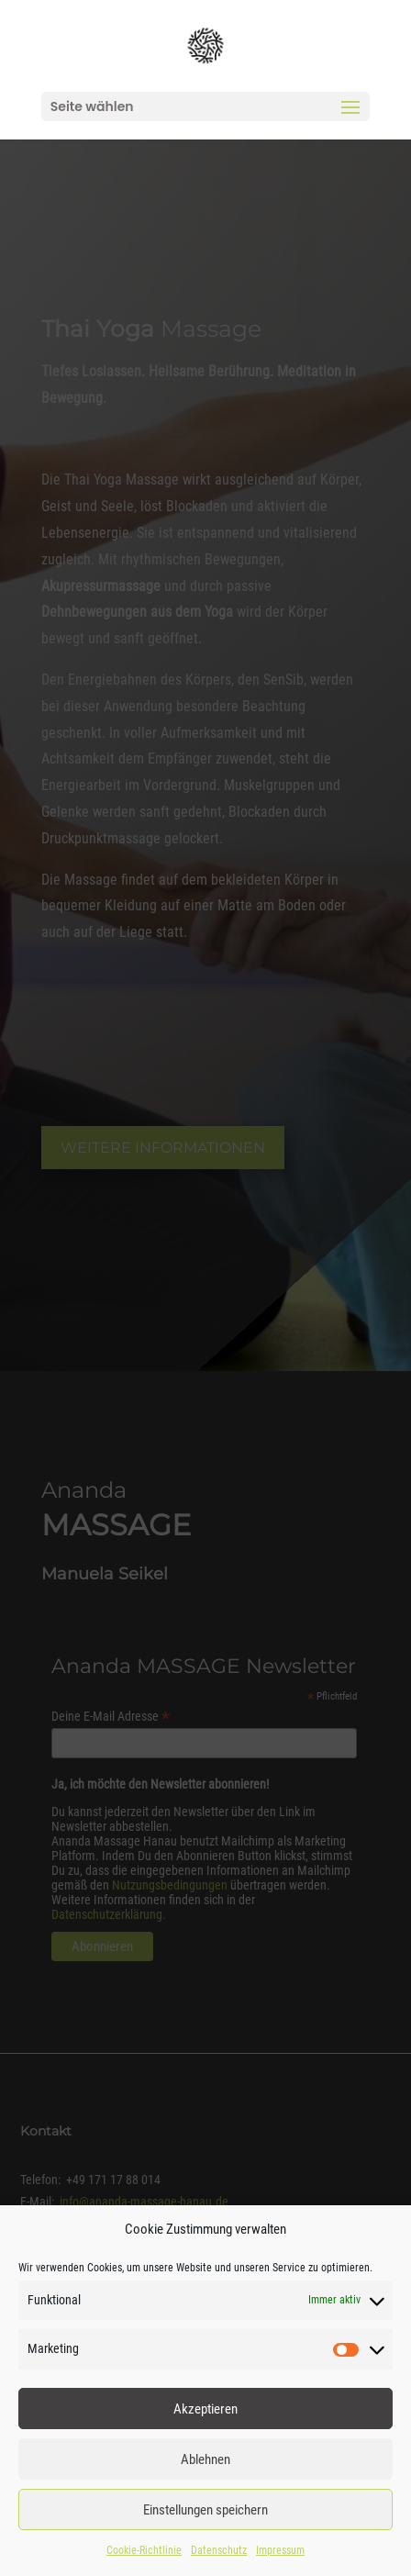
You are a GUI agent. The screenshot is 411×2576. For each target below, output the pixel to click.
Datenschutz (219, 2550)
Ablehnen (205, 2459)
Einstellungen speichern (205, 2510)
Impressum (280, 2550)
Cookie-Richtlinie (144, 2550)
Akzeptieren (205, 2409)
